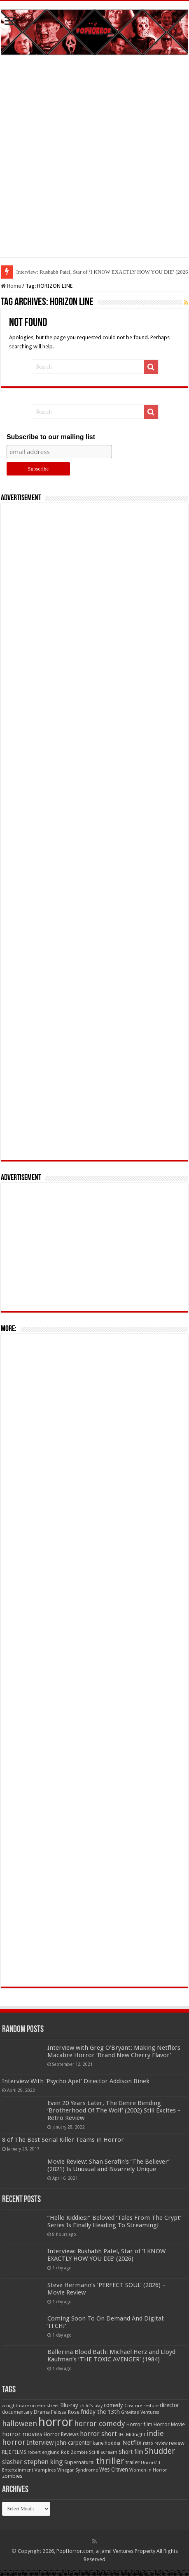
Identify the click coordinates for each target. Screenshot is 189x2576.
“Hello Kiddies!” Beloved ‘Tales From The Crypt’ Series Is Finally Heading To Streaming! (114, 2221)
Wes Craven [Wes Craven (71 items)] (113, 2469)
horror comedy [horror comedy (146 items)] (99, 2423)
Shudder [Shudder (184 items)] (160, 2451)
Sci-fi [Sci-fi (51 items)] (94, 2452)
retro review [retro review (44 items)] (155, 2443)
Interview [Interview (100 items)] (40, 2442)
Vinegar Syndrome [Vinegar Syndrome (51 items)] (77, 2470)
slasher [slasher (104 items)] (12, 2462)
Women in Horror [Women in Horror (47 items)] (148, 2470)
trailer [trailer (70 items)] (133, 2462)
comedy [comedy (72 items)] (113, 2405)
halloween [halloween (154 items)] (19, 2423)
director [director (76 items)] (169, 2405)
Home (11, 286)
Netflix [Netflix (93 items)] (132, 2442)
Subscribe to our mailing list (51, 436)
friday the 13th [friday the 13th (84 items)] (100, 2411)
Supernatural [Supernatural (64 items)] (79, 2462)
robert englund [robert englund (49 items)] (44, 2452)
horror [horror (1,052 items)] (55, 2422)
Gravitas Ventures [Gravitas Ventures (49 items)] (140, 2412)
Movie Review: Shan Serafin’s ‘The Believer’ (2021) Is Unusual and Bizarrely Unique (108, 2165)
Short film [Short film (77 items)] (131, 2451)
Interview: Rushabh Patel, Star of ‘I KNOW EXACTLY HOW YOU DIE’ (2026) (106, 2254)
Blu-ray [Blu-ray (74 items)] (69, 2405)
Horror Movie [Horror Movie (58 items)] (169, 2424)
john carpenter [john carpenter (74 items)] (73, 2442)
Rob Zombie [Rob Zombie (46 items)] (74, 2452)
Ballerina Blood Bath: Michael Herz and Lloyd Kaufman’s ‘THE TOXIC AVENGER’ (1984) (111, 2355)
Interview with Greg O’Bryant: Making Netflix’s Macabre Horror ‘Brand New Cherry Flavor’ (113, 2051)
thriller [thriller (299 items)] (110, 2461)
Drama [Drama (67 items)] (42, 2412)
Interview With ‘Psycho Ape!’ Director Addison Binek (75, 2081)
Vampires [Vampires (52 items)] (45, 2470)
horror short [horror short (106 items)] (98, 2434)
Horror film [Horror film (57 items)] (139, 2424)
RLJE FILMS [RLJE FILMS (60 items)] (14, 2452)
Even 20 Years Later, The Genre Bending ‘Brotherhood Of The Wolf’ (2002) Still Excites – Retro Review (114, 2110)
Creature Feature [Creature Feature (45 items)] (141, 2405)
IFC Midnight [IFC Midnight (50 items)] (131, 2434)
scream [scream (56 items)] (108, 2452)
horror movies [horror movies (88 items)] (22, 2434)
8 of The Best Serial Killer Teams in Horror (63, 2139)
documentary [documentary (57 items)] (17, 2412)
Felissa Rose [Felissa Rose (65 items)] (65, 2412)
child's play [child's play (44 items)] (91, 2405)
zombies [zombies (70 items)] (12, 2476)
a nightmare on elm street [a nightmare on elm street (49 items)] (30, 2405)
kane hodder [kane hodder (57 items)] (107, 2443)
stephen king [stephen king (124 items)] (43, 2462)
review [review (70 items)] (176, 2443)
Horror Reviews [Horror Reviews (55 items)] (61, 2434)
